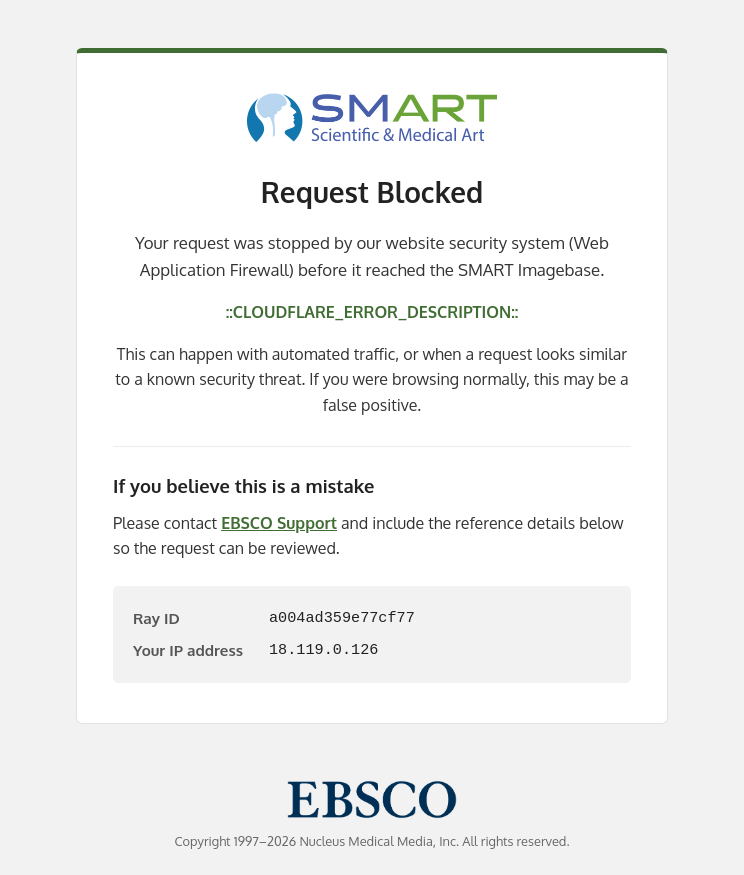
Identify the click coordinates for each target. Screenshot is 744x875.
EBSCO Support (279, 523)
